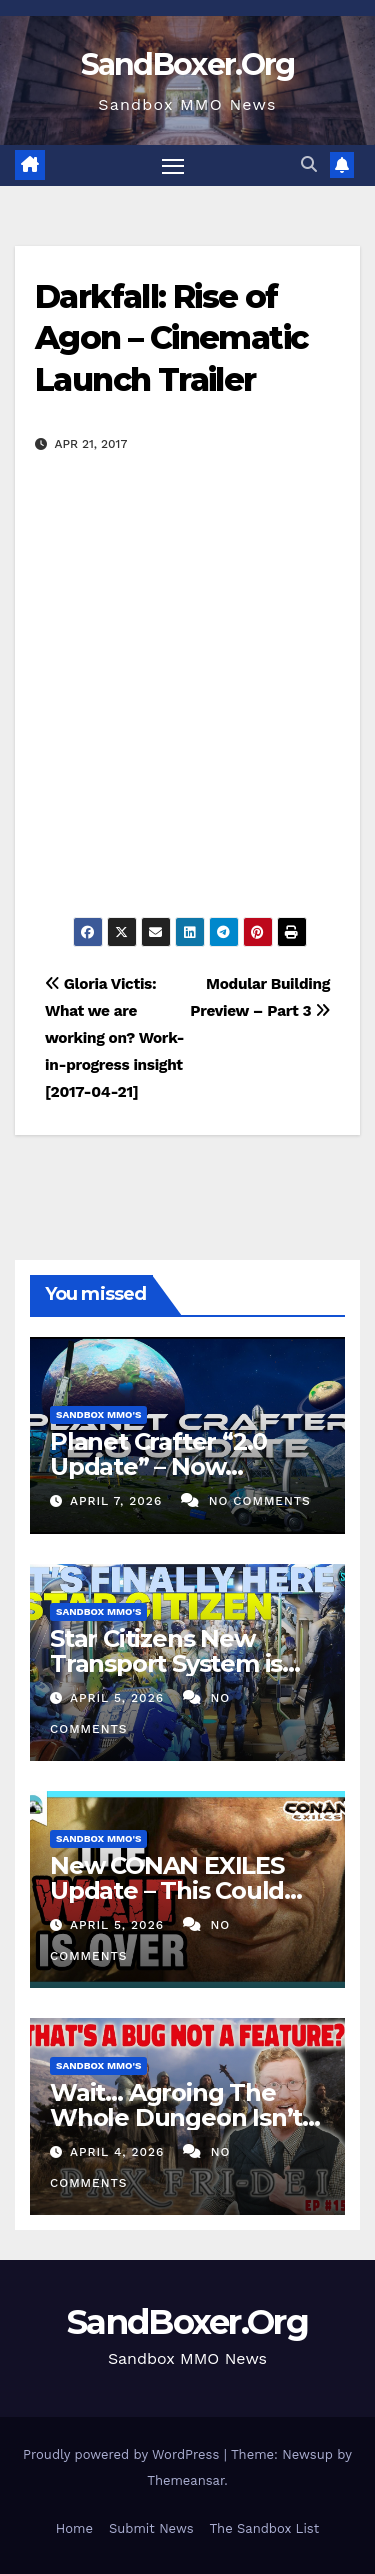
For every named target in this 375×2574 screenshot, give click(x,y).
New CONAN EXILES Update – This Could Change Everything (167, 1890)
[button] (309, 164)
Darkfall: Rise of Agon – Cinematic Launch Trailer (171, 338)
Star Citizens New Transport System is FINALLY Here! (166, 1663)
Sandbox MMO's (98, 1414)
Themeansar (185, 2480)
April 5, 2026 (119, 1698)
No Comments (260, 1501)
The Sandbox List (265, 2528)
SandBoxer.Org (188, 64)
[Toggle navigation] (173, 166)
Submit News (151, 2528)
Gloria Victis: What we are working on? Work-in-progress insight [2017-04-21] (114, 1038)
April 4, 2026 (119, 2152)
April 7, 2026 (118, 1501)
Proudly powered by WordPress (123, 2454)
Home (74, 2528)
